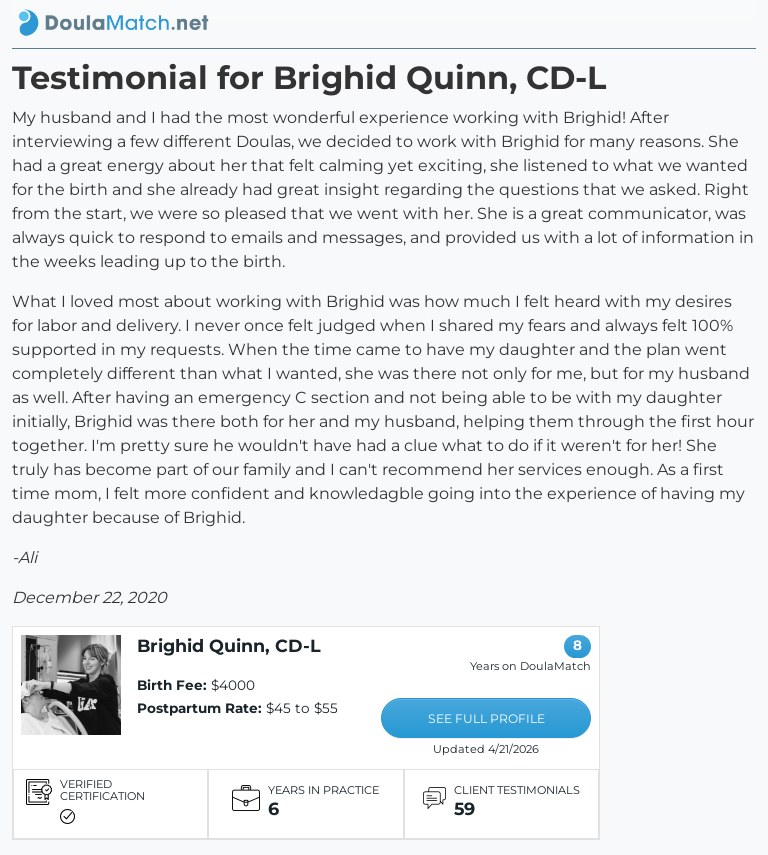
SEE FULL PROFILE (486, 718)
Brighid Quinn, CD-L (229, 645)
